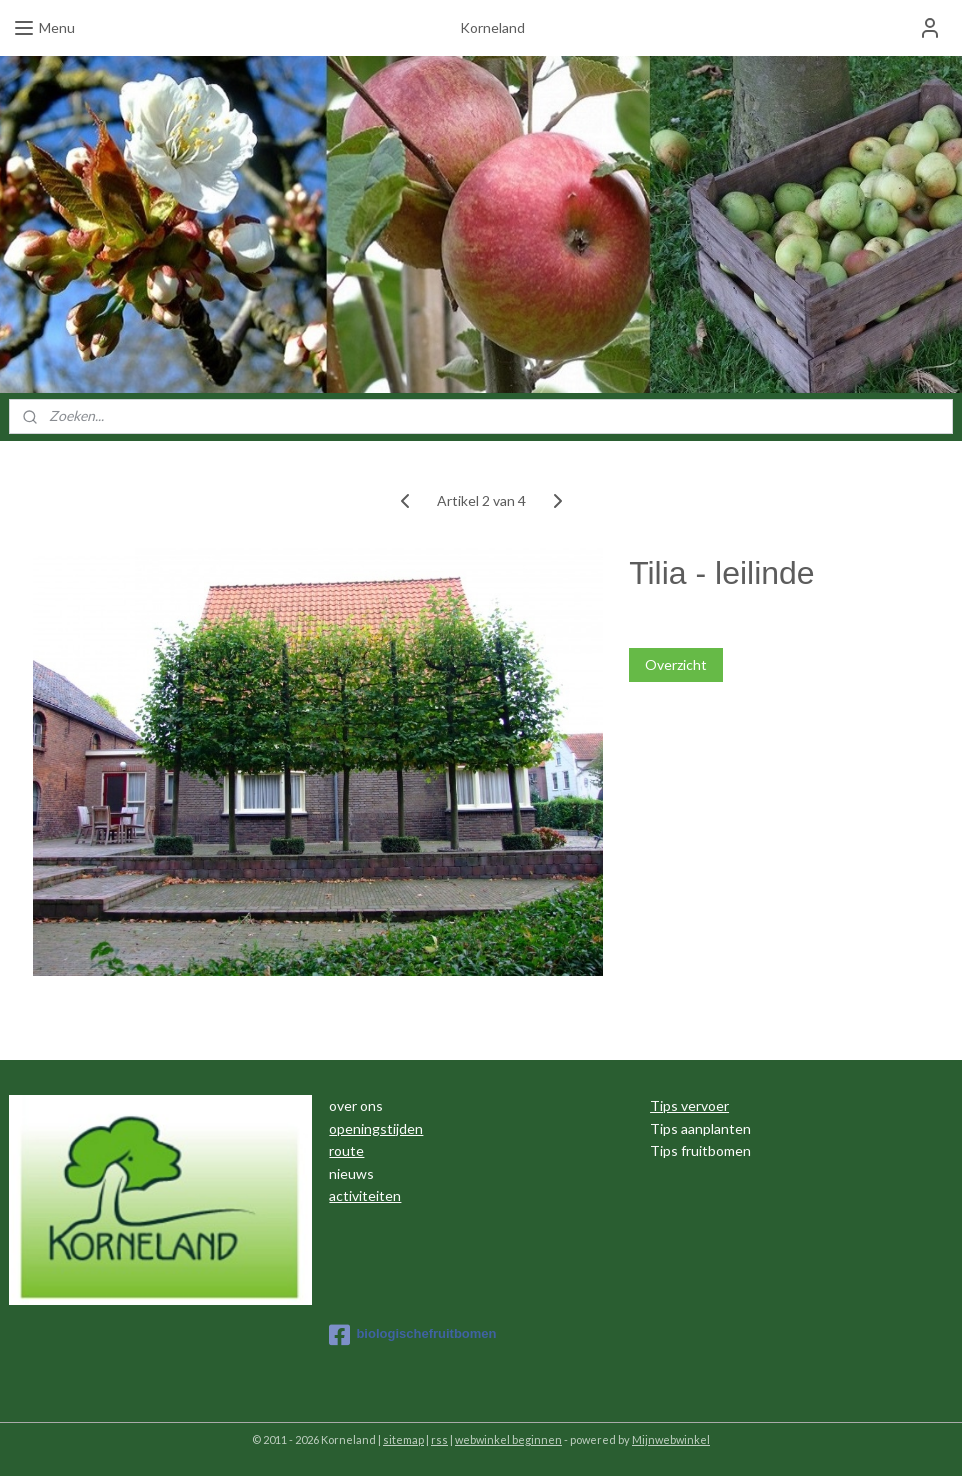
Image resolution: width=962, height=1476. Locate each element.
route (346, 1150)
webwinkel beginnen (508, 1439)
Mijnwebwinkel (671, 1439)
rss (439, 1439)
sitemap (403, 1439)
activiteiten (365, 1195)
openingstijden (376, 1128)
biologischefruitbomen (412, 1335)
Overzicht (676, 664)
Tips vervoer (689, 1105)
